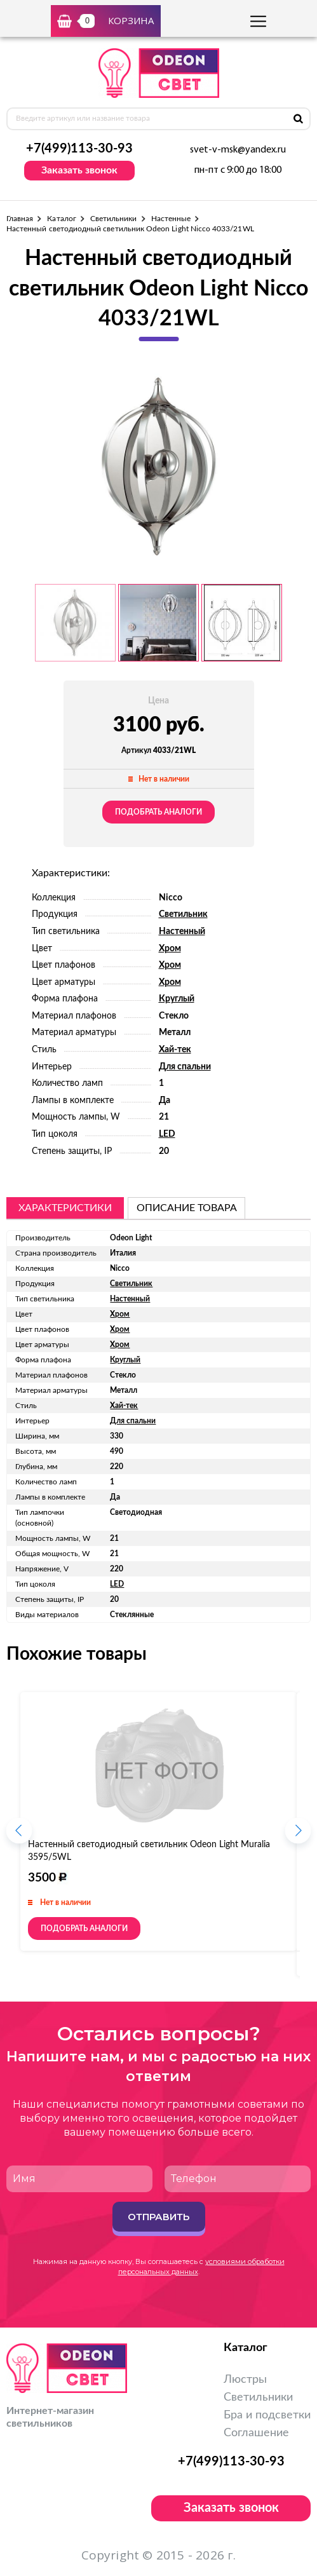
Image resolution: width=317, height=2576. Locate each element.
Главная (19, 218)
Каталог (61, 218)
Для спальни (185, 1066)
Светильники (113, 218)
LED (167, 1134)
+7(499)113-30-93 (79, 148)
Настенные (171, 218)
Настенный (182, 931)
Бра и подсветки (267, 2415)
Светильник (183, 914)
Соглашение (256, 2433)
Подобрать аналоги (158, 812)
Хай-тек (175, 1049)
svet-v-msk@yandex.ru (238, 150)
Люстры (245, 2379)
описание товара (187, 1208)
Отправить (158, 2217)
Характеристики (65, 1208)
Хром (170, 948)
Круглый (176, 998)
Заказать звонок (79, 170)
